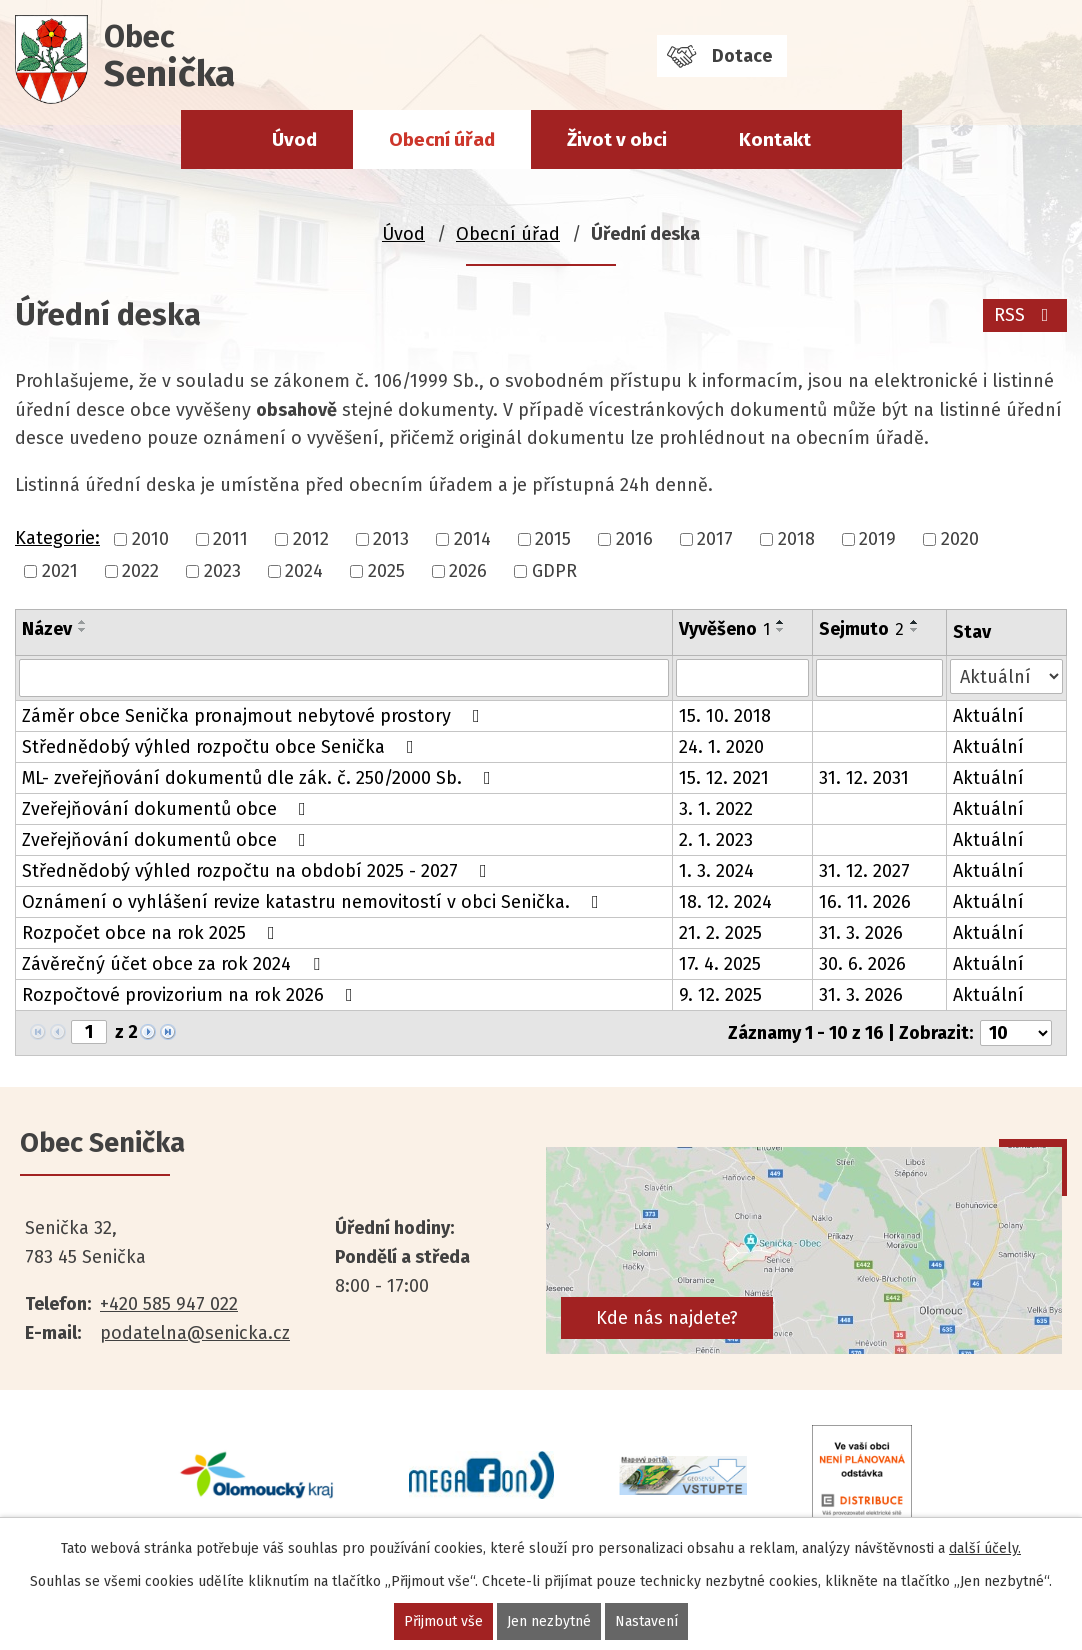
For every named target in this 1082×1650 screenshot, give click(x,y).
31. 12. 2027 (864, 871)
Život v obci (617, 139)
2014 (472, 539)
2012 (311, 539)
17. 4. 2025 (720, 964)
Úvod (294, 139)
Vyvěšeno (724, 629)
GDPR (554, 571)
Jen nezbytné (549, 1621)
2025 (386, 571)
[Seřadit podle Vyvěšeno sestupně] (781, 630)
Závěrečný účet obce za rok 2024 (175, 964)
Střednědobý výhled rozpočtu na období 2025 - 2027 (258, 871)
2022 (140, 571)
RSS (1025, 315)
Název (47, 629)
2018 (796, 539)
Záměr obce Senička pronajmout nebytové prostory (255, 716)
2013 (391, 539)
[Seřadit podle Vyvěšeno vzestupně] (781, 622)
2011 (230, 539)
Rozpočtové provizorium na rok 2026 (191, 995)
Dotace (742, 56)
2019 (877, 539)
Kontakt (775, 139)
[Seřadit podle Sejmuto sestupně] (915, 630)
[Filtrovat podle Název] (344, 678)
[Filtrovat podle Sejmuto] (879, 678)
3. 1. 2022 (716, 809)
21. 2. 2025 (720, 933)
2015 (553, 539)
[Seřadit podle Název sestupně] (83, 630)
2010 (150, 539)
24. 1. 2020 (721, 747)
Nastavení (646, 1621)
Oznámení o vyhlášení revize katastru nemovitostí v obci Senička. (314, 902)
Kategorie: (57, 538)
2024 (304, 571)
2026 (468, 571)
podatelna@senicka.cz (195, 1333)
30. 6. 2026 (862, 964)
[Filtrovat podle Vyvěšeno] (743, 678)
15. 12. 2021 (724, 778)
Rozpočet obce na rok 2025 (152, 933)
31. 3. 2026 (861, 933)
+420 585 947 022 (169, 1304)
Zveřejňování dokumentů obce (168, 809)
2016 (634, 539)
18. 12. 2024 (725, 902)
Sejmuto (861, 629)
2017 (715, 539)
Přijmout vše (443, 1621)
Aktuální (988, 716)
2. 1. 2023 (716, 840)
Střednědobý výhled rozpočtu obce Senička (222, 747)
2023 (222, 571)
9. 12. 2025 (720, 995)
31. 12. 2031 (864, 778)
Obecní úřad (442, 139)
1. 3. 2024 (716, 871)
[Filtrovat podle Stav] (1006, 676)
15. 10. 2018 (725, 716)
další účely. (985, 1548)
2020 (960, 539)
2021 (60, 571)
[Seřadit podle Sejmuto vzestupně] (915, 622)
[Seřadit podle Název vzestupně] (83, 622)
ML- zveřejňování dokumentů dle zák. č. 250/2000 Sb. (260, 778)
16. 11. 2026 (865, 902)
